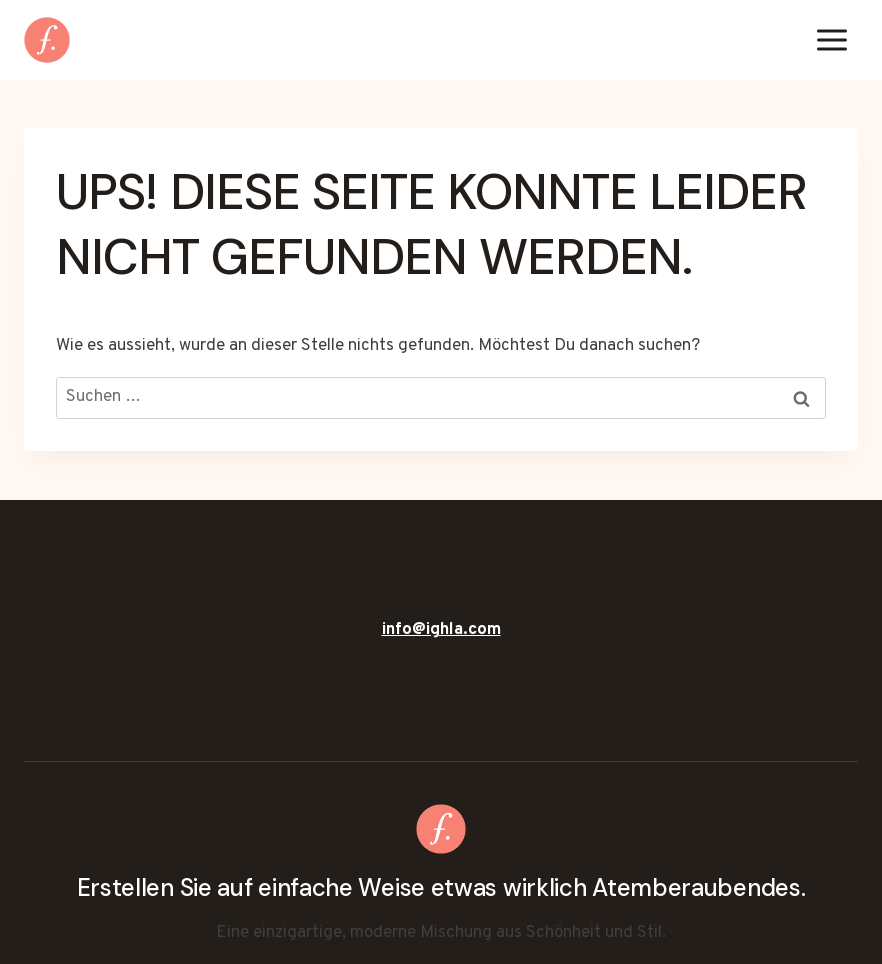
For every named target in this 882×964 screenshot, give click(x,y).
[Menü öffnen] (831, 39)
